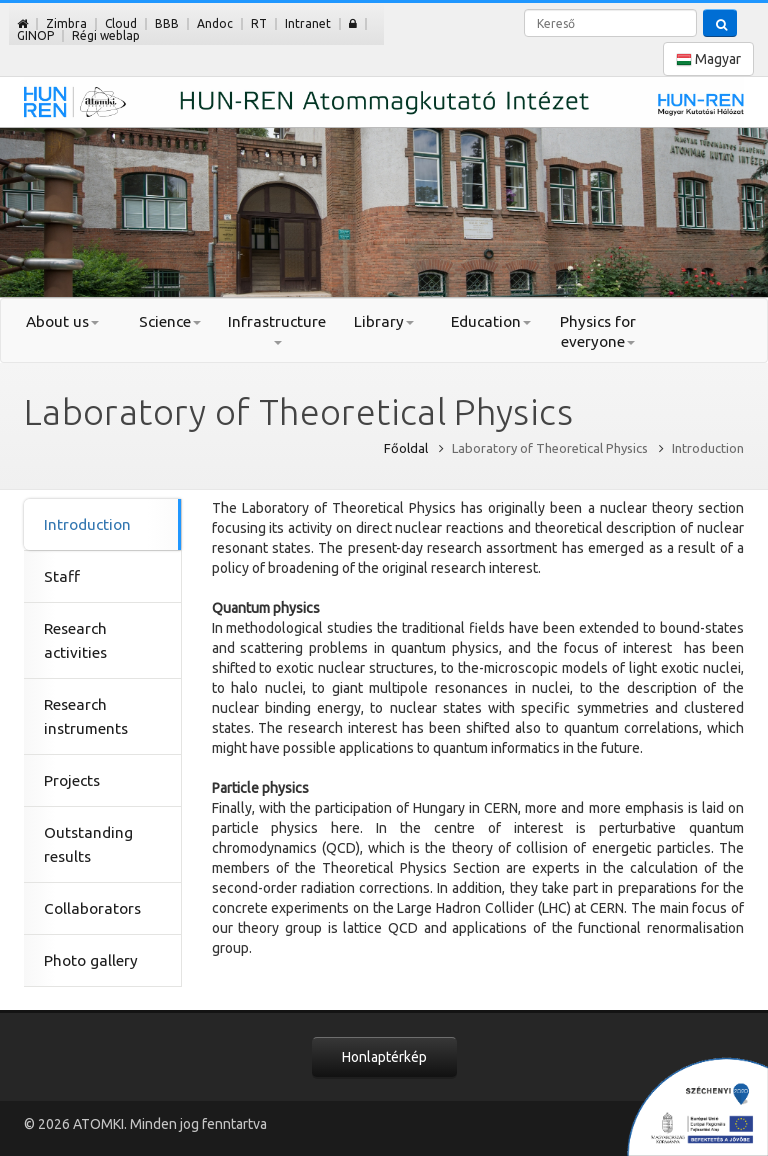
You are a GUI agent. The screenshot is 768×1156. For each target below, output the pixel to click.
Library (384, 321)
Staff (62, 576)
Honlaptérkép (384, 1057)
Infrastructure (277, 329)
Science (170, 321)
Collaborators (92, 908)
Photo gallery (91, 960)
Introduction (87, 524)
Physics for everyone (598, 331)
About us (62, 321)
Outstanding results (88, 844)
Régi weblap (106, 35)
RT (259, 23)
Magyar (708, 59)
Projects (72, 780)
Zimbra (66, 23)
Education (491, 321)
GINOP (35, 35)
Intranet (308, 23)
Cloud (121, 23)
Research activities (75, 640)
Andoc (215, 23)
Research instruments (86, 716)
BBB (167, 23)
